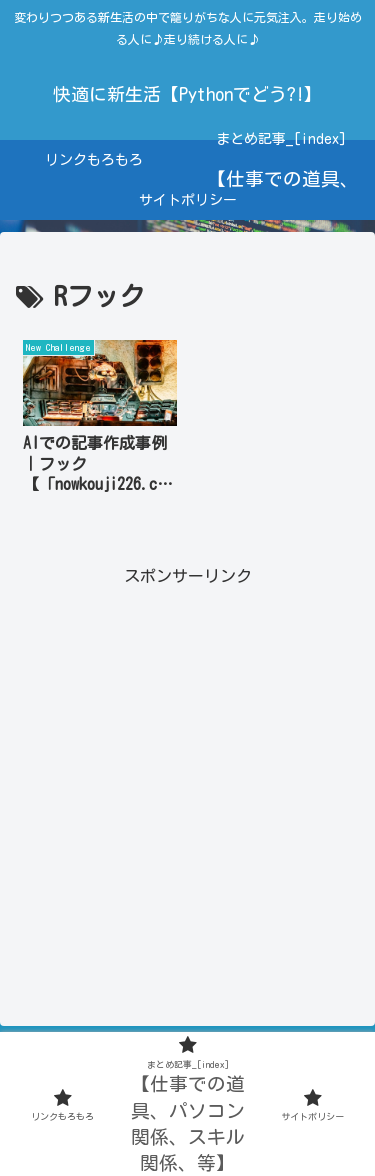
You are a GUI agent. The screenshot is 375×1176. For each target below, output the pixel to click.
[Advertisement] (187, 777)
